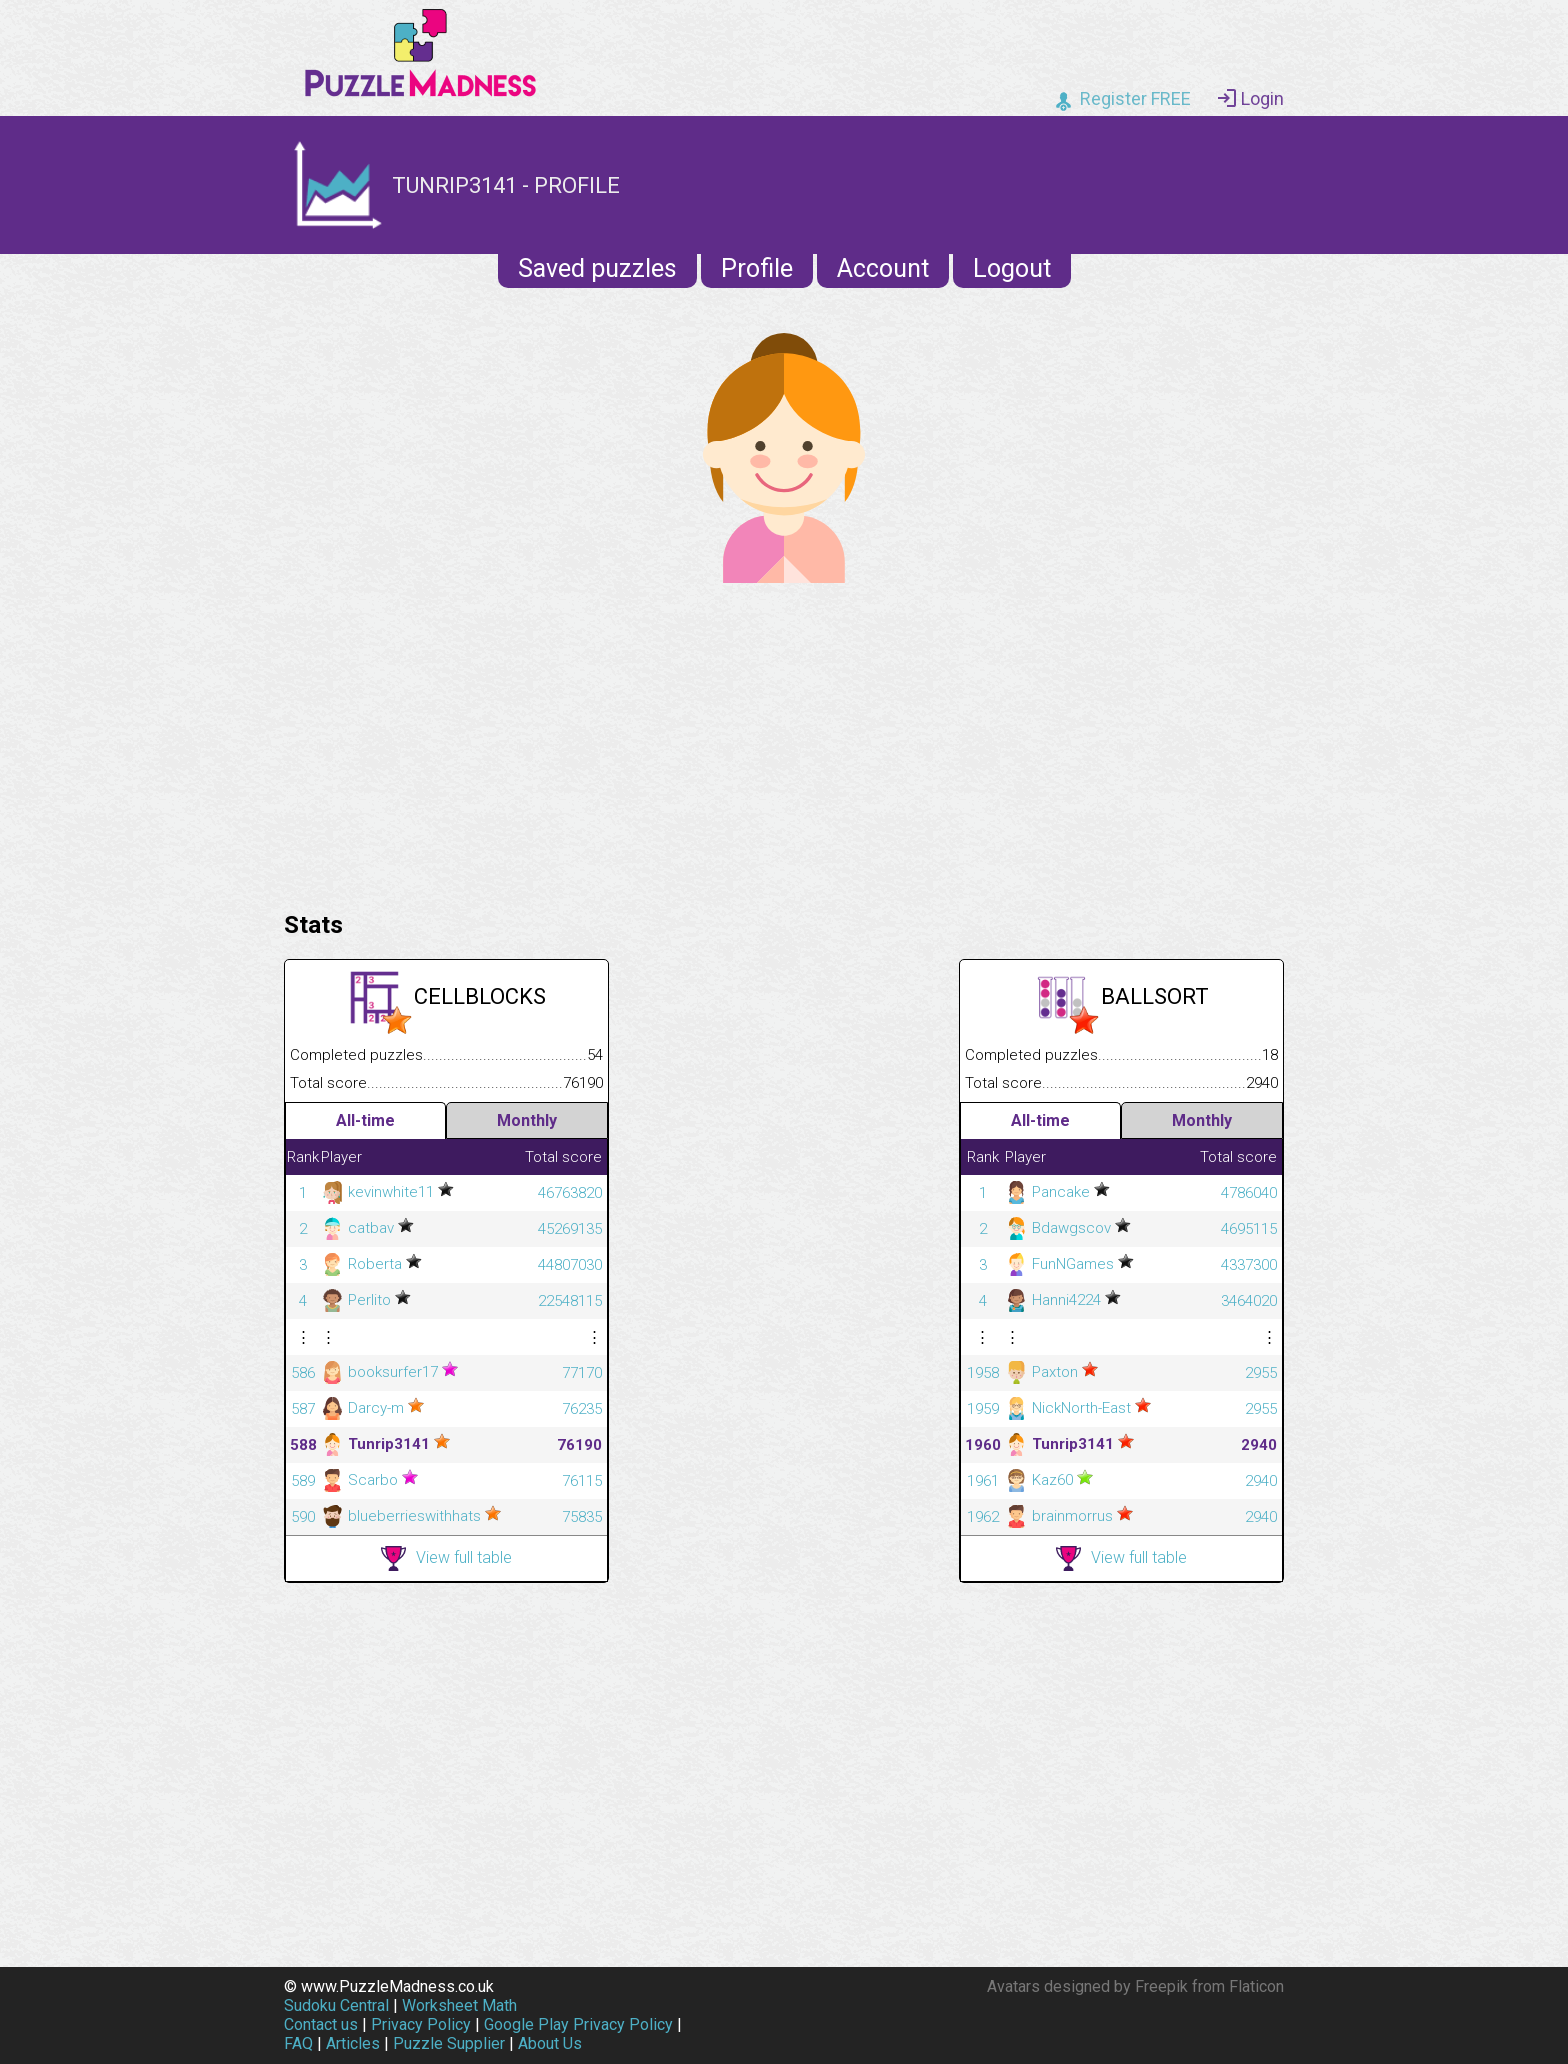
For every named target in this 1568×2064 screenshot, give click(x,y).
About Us (550, 2043)
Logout (1012, 268)
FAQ (298, 2043)
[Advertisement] (784, 742)
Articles (353, 2043)
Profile (757, 268)
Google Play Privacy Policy (578, 2024)
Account (883, 268)
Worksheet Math (459, 2005)
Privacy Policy (421, 2024)
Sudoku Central (336, 2005)
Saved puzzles (597, 268)
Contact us (321, 2024)
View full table (446, 1558)
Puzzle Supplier (449, 2043)
